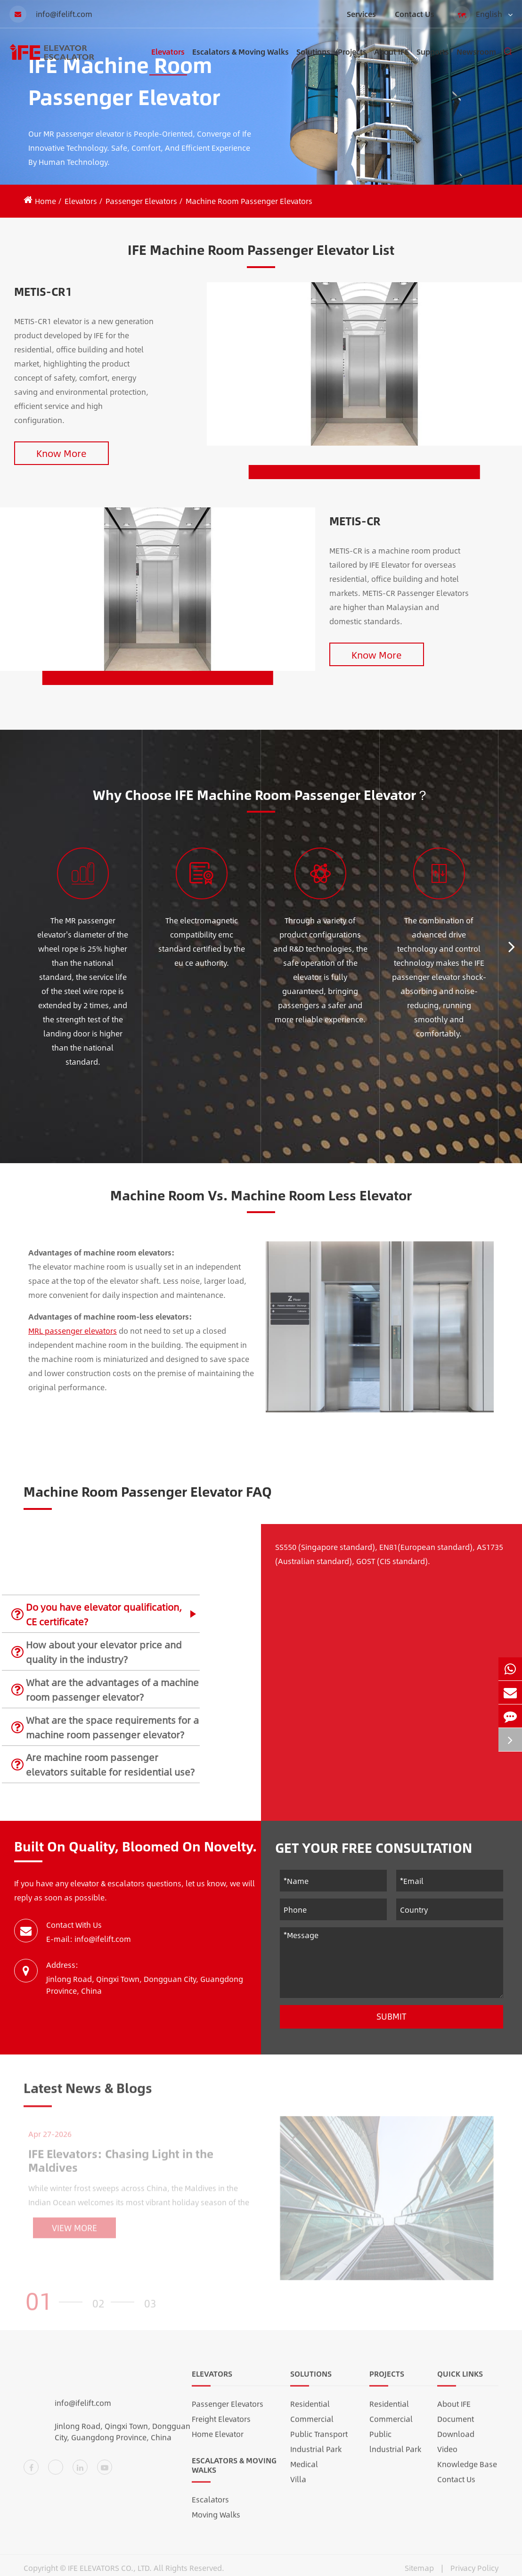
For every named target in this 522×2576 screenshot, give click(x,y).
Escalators (210, 2505)
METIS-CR (355, 521)
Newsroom (476, 60)
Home (45, 201)
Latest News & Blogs (88, 2093)
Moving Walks (216, 2520)
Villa (298, 2485)
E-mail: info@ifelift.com (88, 1939)
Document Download (455, 2432)
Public (380, 2440)
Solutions (313, 60)
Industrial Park (316, 2455)
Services (361, 14)
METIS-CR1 (43, 291)
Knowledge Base (467, 2470)
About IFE (391, 60)
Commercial (312, 2424)
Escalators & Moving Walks (240, 60)
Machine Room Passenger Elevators (249, 201)
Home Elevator (218, 2440)
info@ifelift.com (50, 14)
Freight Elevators (221, 2424)
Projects (352, 60)
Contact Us (414, 14)
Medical (304, 2470)
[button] (511, 946)
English (483, 14)
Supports (432, 60)
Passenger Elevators (141, 201)
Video (447, 2455)
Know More (61, 453)
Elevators (168, 60)
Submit (391, 2016)
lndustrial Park (395, 2455)
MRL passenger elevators (72, 1331)
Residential (310, 2409)
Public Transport (319, 2440)
